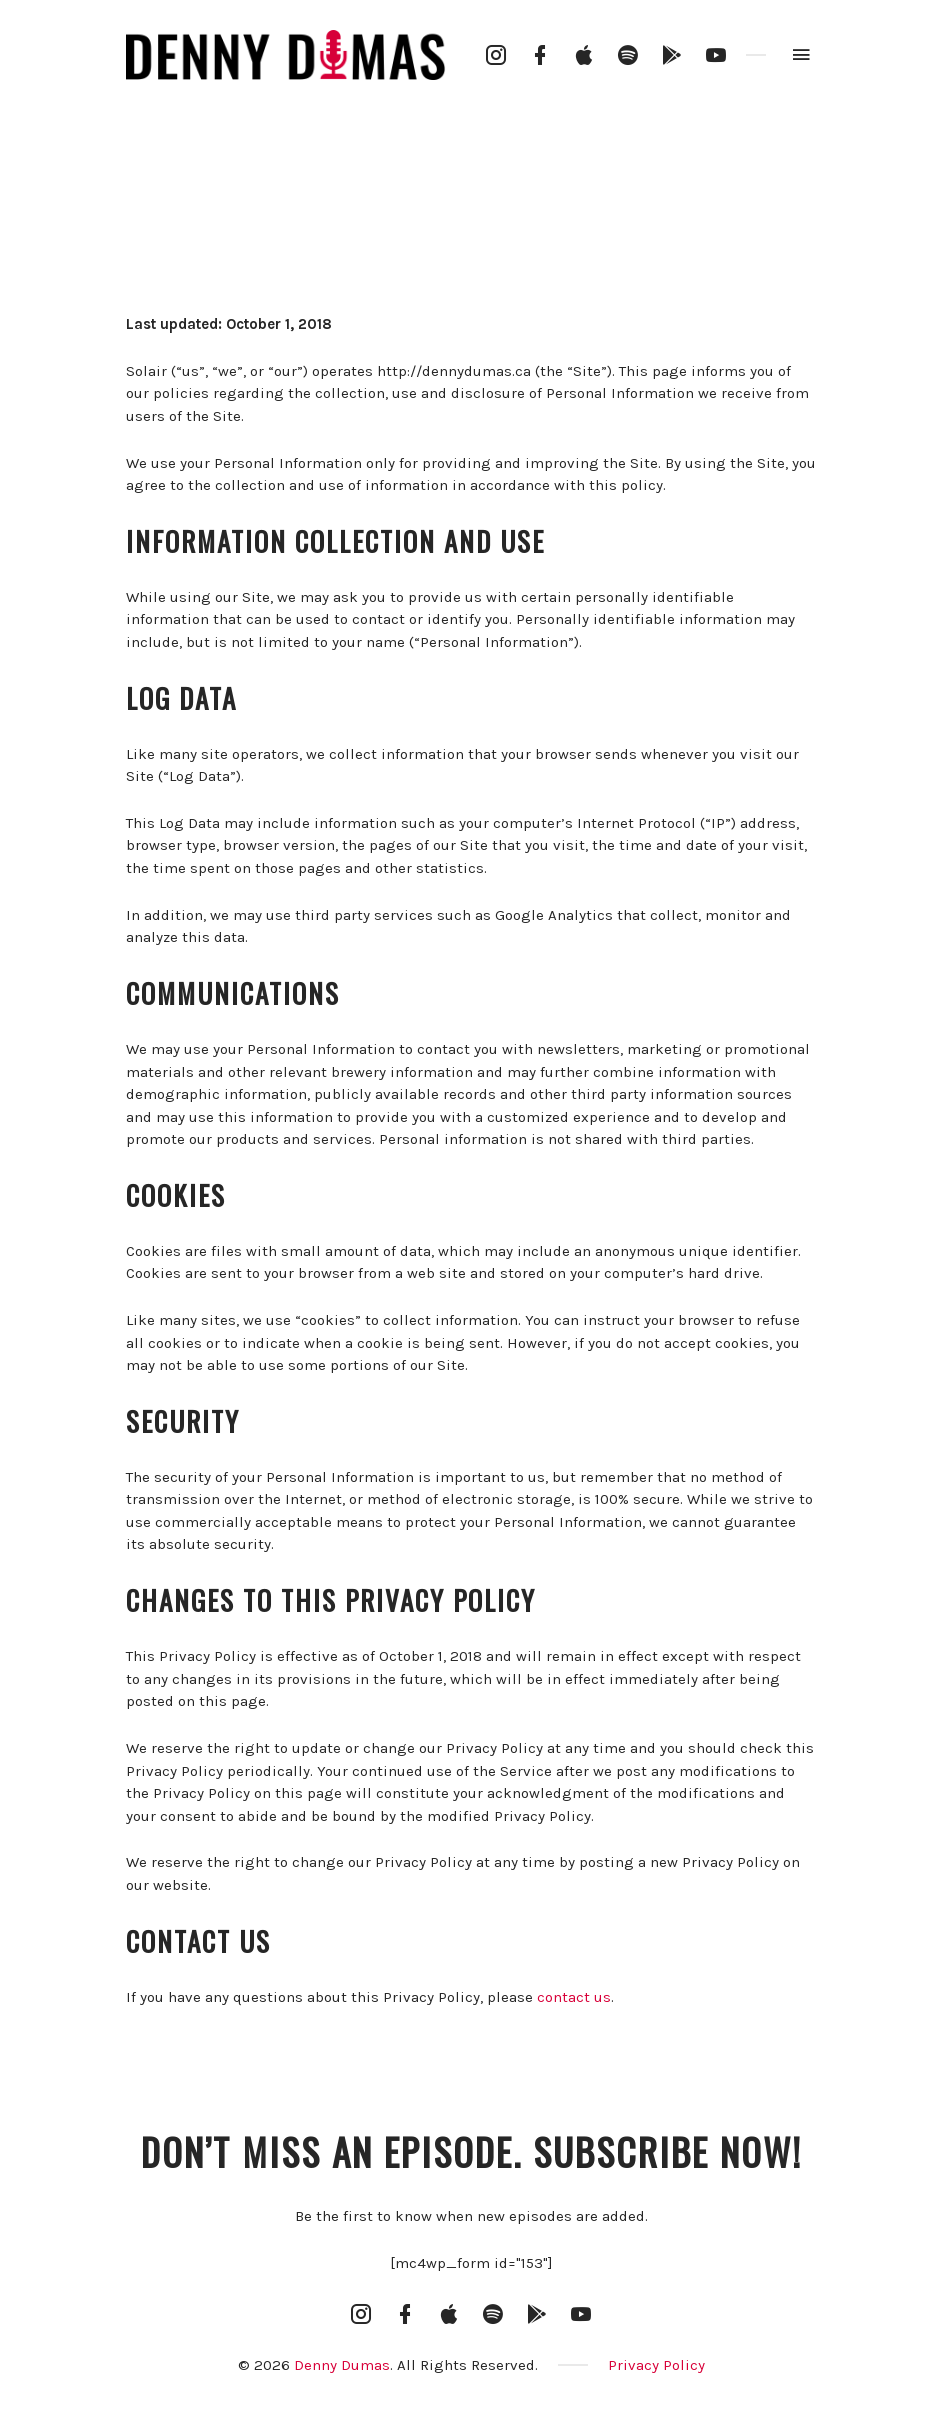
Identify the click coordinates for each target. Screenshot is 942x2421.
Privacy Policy (656, 2365)
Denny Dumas (342, 2365)
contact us (574, 1997)
